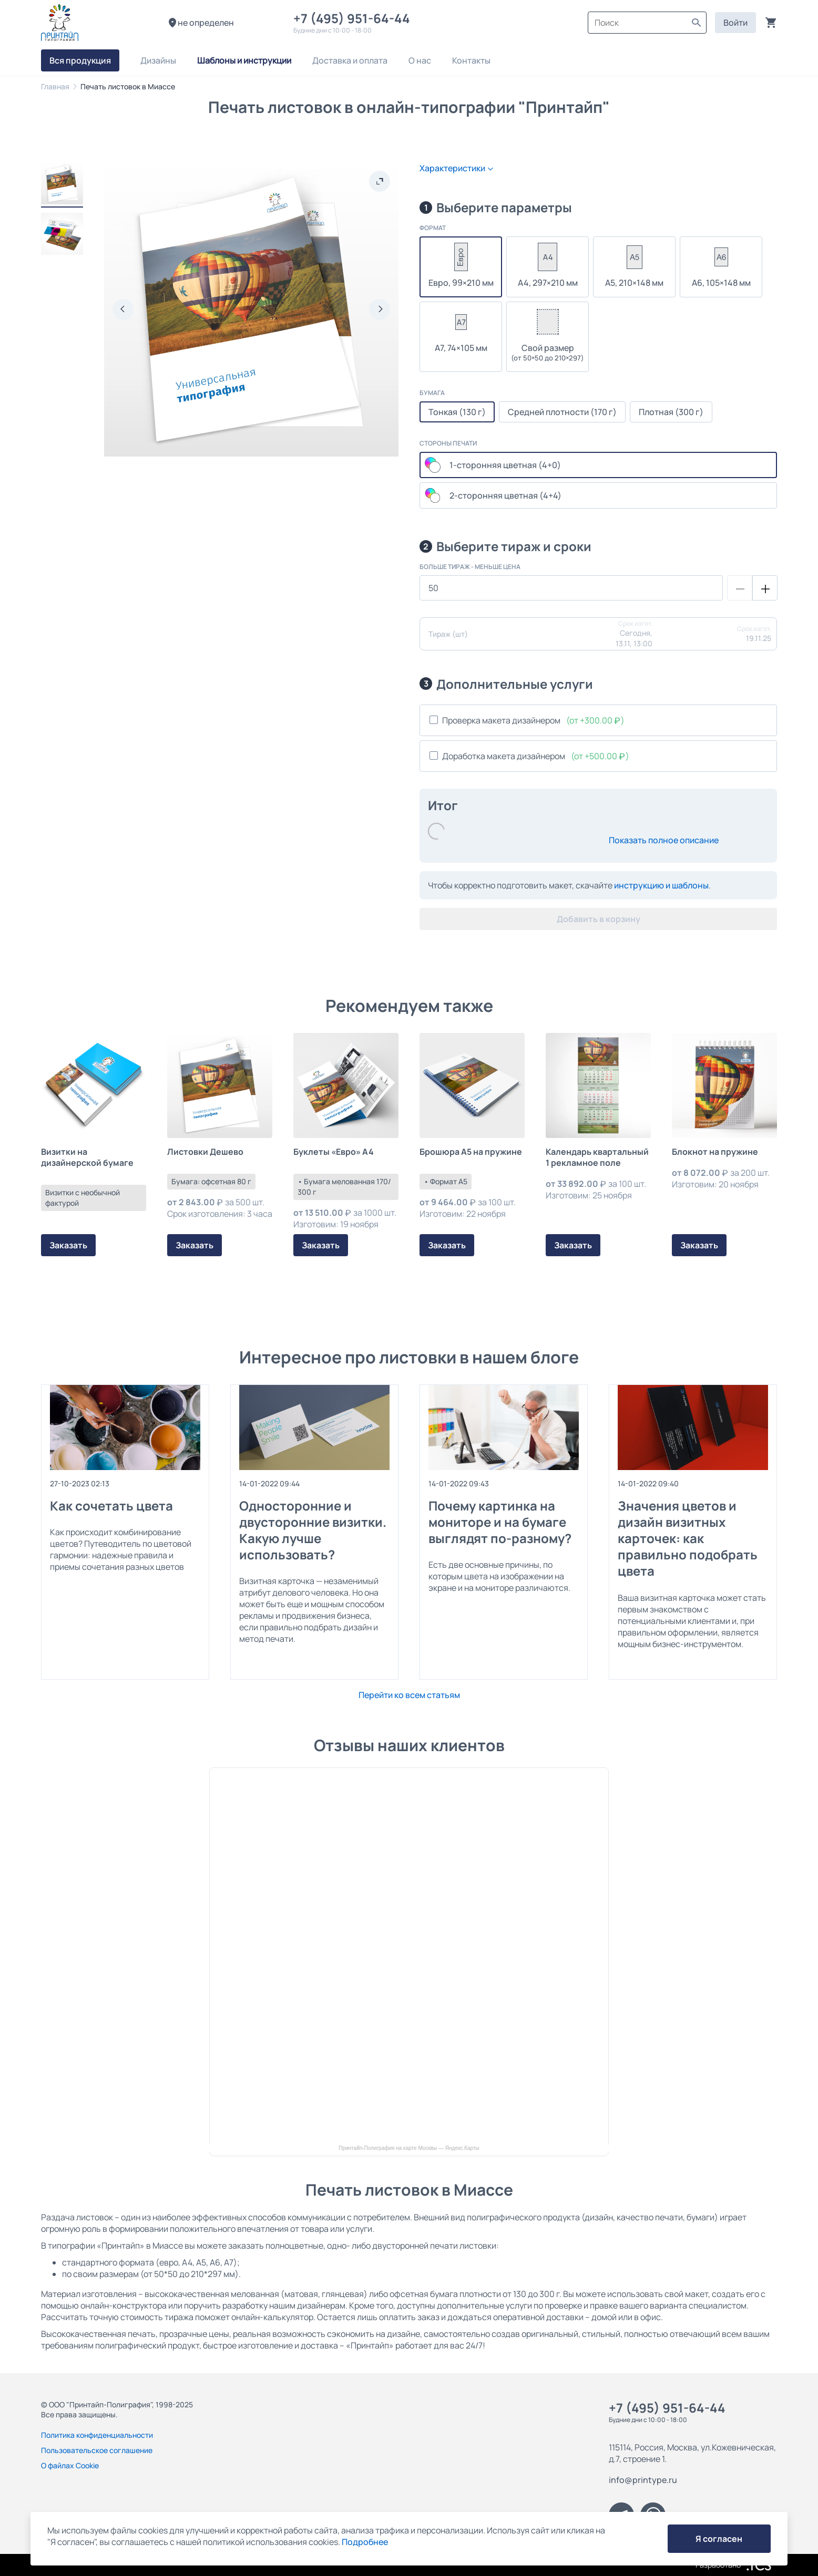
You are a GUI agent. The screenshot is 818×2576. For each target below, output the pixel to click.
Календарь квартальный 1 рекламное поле (597, 1157)
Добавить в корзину (598, 919)
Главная (55, 86)
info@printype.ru (643, 2480)
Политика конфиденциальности (97, 2435)
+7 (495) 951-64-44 (354, 18)
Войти (735, 22)
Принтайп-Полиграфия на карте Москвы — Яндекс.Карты (409, 2148)
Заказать (68, 1245)
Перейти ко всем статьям (409, 1695)
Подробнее (365, 2542)
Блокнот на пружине (715, 1151)
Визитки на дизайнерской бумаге (87, 1157)
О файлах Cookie (70, 2465)
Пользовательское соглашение (96, 2450)
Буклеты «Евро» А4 (333, 1151)
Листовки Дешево (205, 1151)
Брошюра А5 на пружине (471, 1151)
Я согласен (719, 2538)
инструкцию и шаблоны (661, 885)
